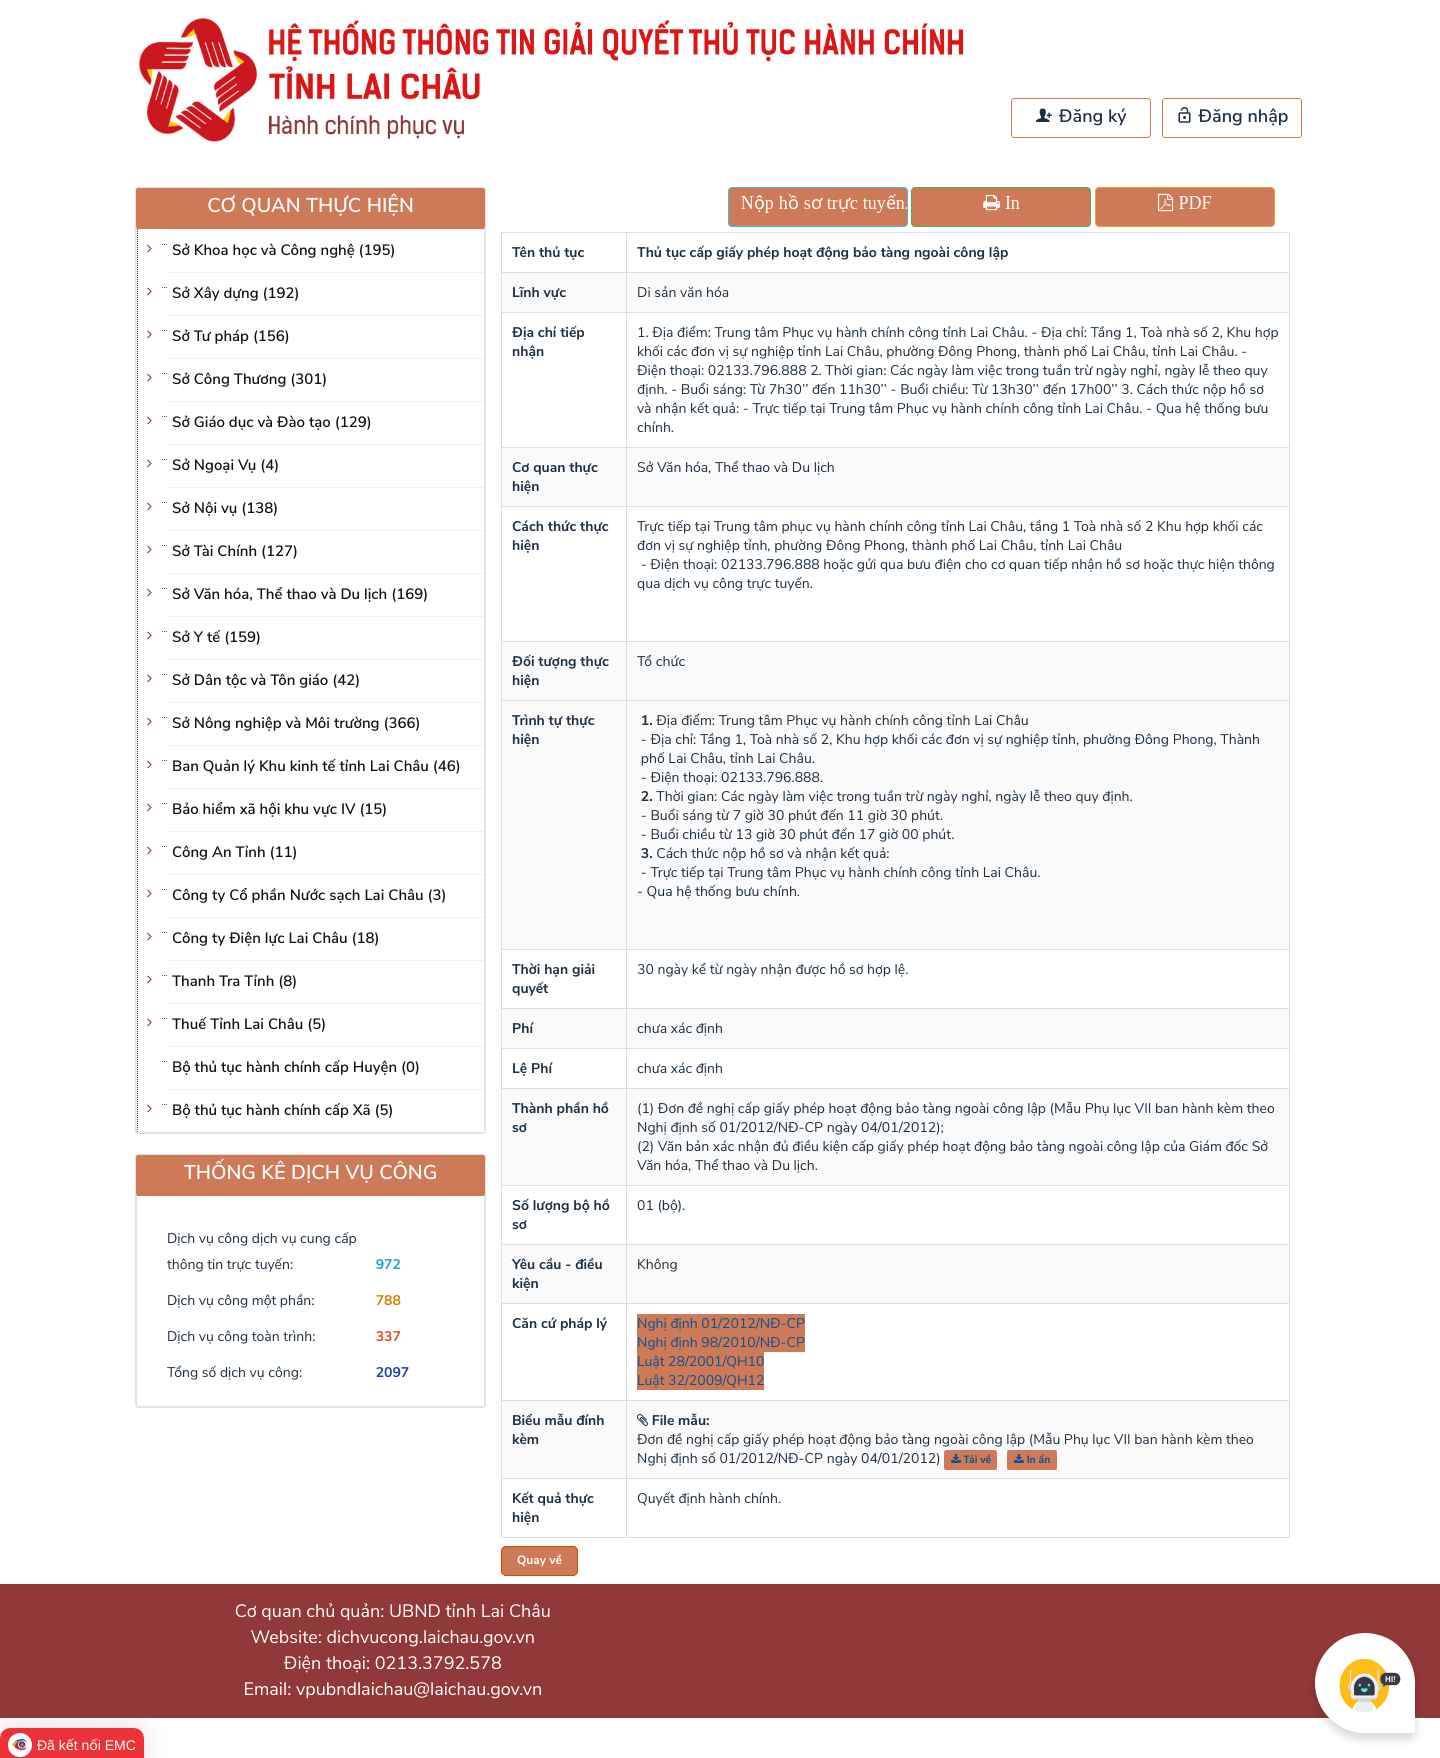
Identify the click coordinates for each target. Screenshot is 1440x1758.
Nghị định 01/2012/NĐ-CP (721, 1323)
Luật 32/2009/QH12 (700, 1380)
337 (388, 1336)
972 (388, 1264)
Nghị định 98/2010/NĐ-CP (721, 1342)
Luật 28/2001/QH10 (700, 1361)
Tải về (971, 1459)
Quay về (539, 1561)
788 (388, 1300)
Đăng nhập (1232, 117)
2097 (393, 1372)
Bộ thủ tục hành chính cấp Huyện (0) (296, 1068)
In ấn (1032, 1459)
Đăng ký (1081, 117)
